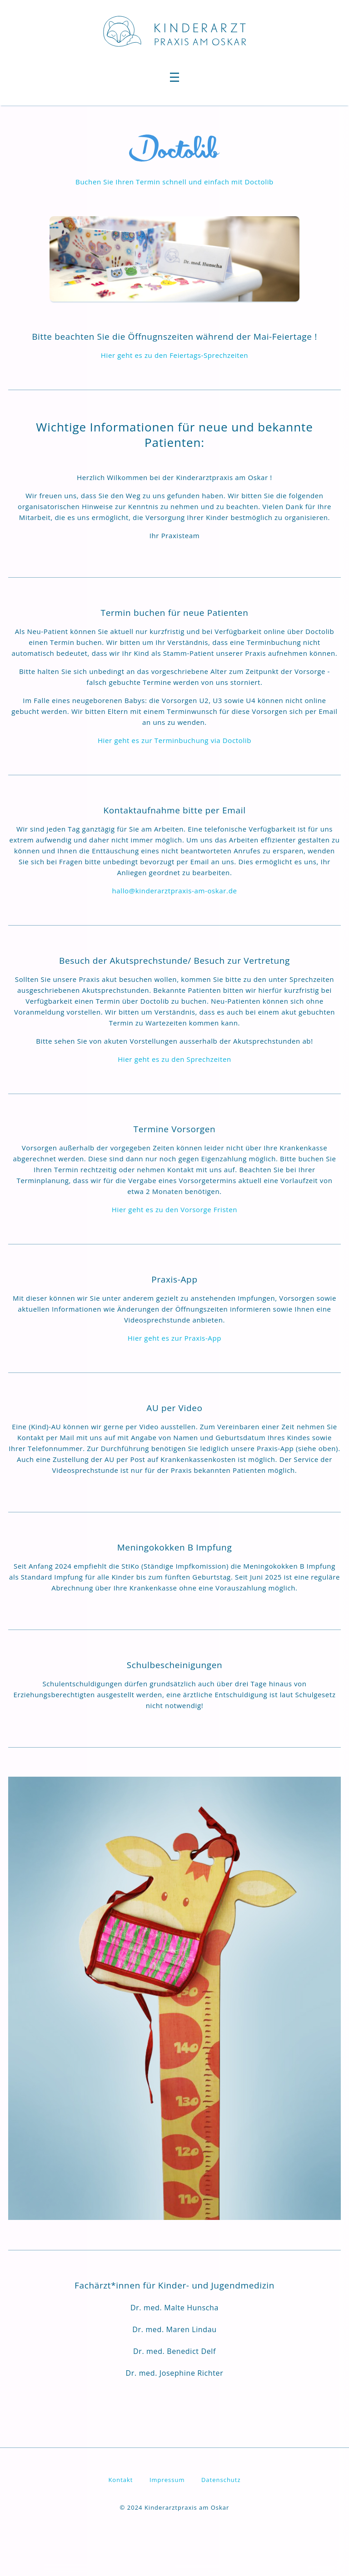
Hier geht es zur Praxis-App (174, 1337)
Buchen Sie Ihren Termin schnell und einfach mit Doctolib (174, 181)
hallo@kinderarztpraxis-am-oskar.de (174, 890)
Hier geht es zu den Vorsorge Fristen (174, 1209)
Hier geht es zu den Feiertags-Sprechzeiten (174, 355)
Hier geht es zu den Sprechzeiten (174, 1059)
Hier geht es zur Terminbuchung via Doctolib (174, 740)
